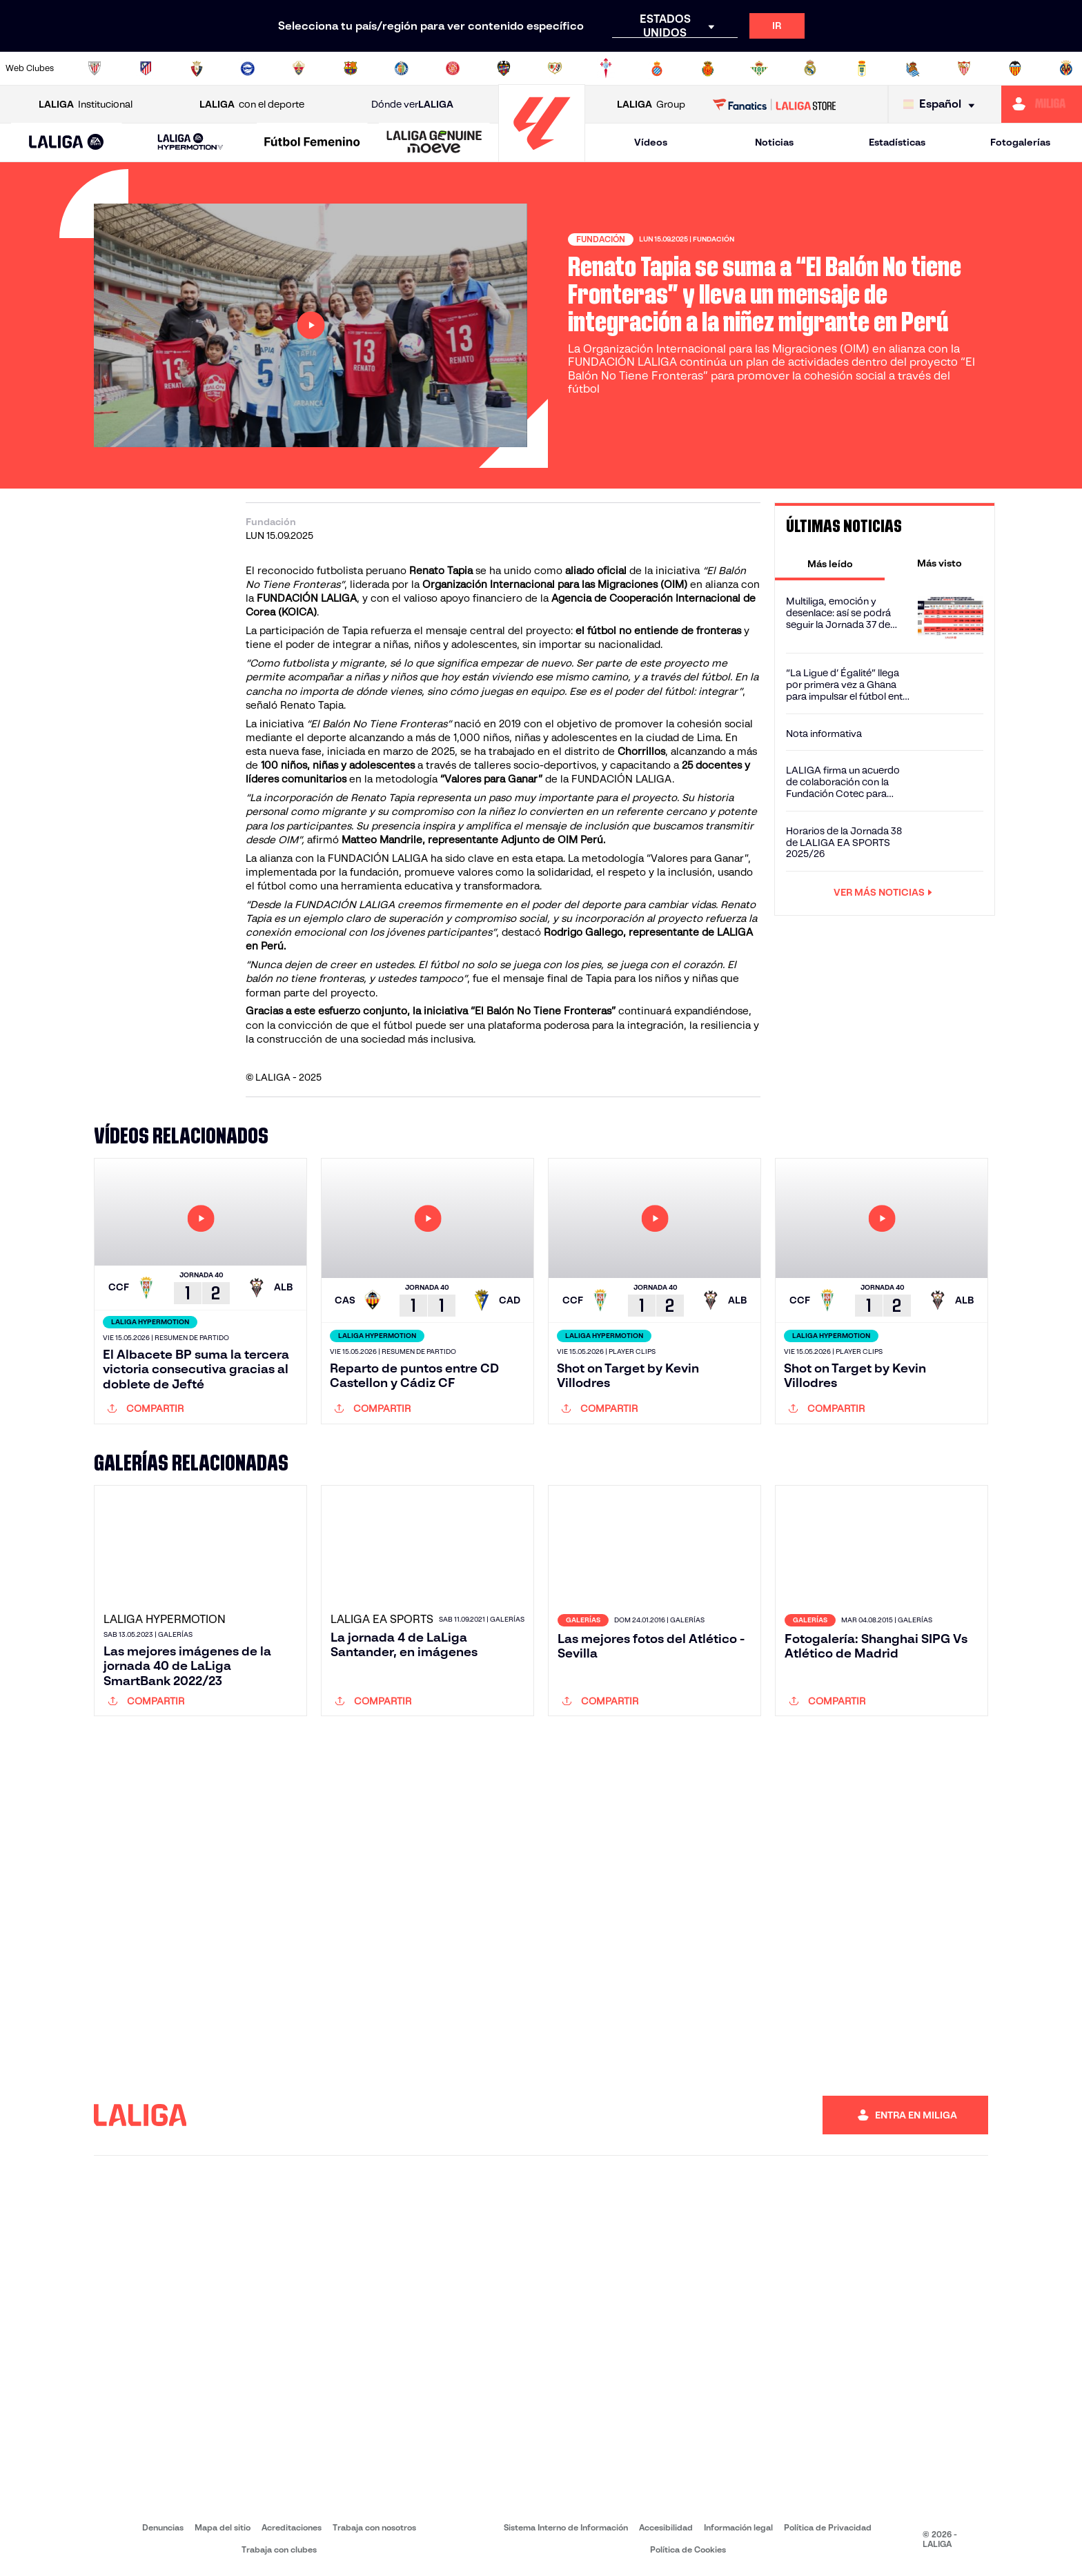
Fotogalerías (1020, 142)
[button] (67, 142)
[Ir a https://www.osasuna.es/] (196, 68)
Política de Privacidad (828, 2527)
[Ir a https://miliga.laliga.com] (1041, 104)
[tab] (830, 563)
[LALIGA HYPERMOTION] (190, 142)
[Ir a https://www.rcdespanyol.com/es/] (657, 68)
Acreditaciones (292, 2527)
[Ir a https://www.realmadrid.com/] (810, 68)
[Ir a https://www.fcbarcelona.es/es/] (350, 68)
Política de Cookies (688, 2549)
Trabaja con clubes (279, 2549)
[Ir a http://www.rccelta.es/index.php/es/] (606, 68)
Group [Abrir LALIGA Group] (651, 104)
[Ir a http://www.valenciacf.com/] (1015, 68)
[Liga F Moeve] (312, 143)
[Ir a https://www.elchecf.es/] (298, 68)
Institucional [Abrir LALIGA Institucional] (85, 104)
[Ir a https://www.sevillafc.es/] (964, 68)
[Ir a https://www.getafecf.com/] (401, 68)
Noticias (774, 142)
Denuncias (163, 2527)
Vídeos (650, 142)
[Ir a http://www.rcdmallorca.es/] (708, 68)
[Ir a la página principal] (541, 155)
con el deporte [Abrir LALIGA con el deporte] (251, 104)
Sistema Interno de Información (566, 2527)
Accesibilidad (666, 2527)
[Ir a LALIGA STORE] (774, 104)
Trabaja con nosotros (374, 2527)
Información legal (738, 2527)
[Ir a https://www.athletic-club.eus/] (94, 68)
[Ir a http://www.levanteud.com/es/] (503, 68)
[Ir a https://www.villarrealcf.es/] (1066, 68)
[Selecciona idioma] (942, 104)
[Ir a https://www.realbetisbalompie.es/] (759, 68)
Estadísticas (897, 142)
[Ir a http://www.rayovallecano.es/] (554, 68)
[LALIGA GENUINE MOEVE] (434, 143)
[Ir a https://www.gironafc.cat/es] (452, 68)
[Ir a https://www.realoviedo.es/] (862, 68)
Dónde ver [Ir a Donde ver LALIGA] (412, 104)
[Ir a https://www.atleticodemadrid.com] (145, 68)
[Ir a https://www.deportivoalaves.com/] (247, 68)
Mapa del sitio (222, 2527)
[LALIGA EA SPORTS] (67, 143)
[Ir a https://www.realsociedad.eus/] (913, 68)
